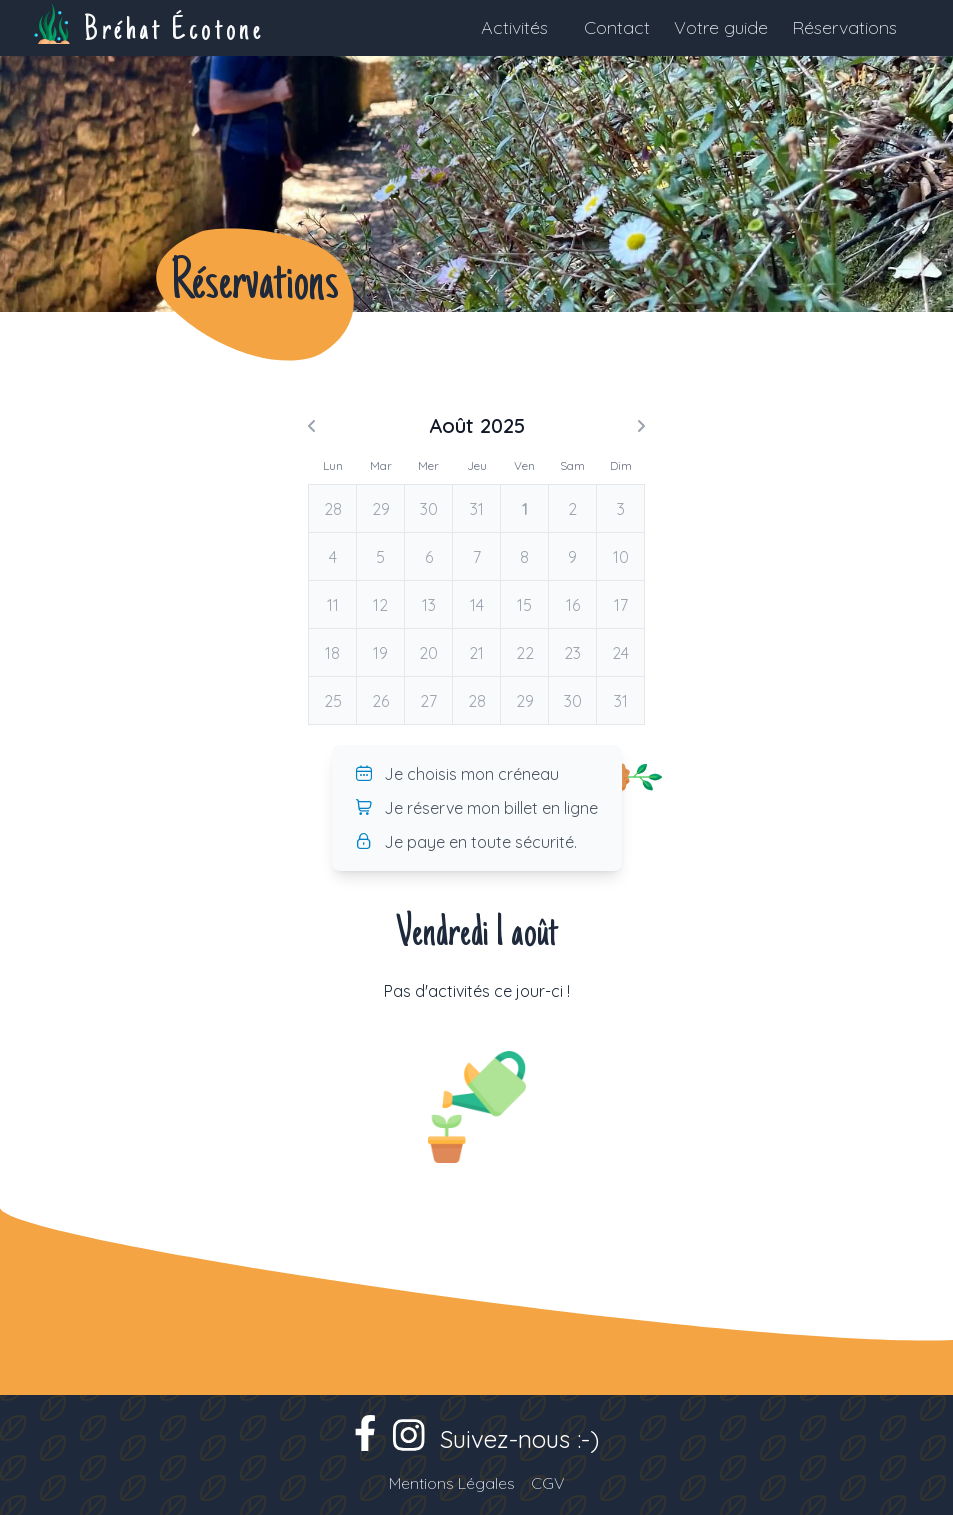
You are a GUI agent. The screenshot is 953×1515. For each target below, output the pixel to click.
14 (477, 605)
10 (621, 557)
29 (381, 509)
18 (332, 653)
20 (428, 653)
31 (477, 509)
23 (572, 653)
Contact (617, 27)
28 (333, 509)
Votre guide (721, 27)
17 (621, 605)
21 (476, 653)
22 (525, 653)
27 (428, 701)
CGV (548, 1483)
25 (333, 701)
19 (380, 653)
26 (380, 701)
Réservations (844, 27)
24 (620, 653)
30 (429, 509)
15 (524, 605)
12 (380, 605)
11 (333, 605)
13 (429, 605)
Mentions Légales (452, 1483)
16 (573, 605)
